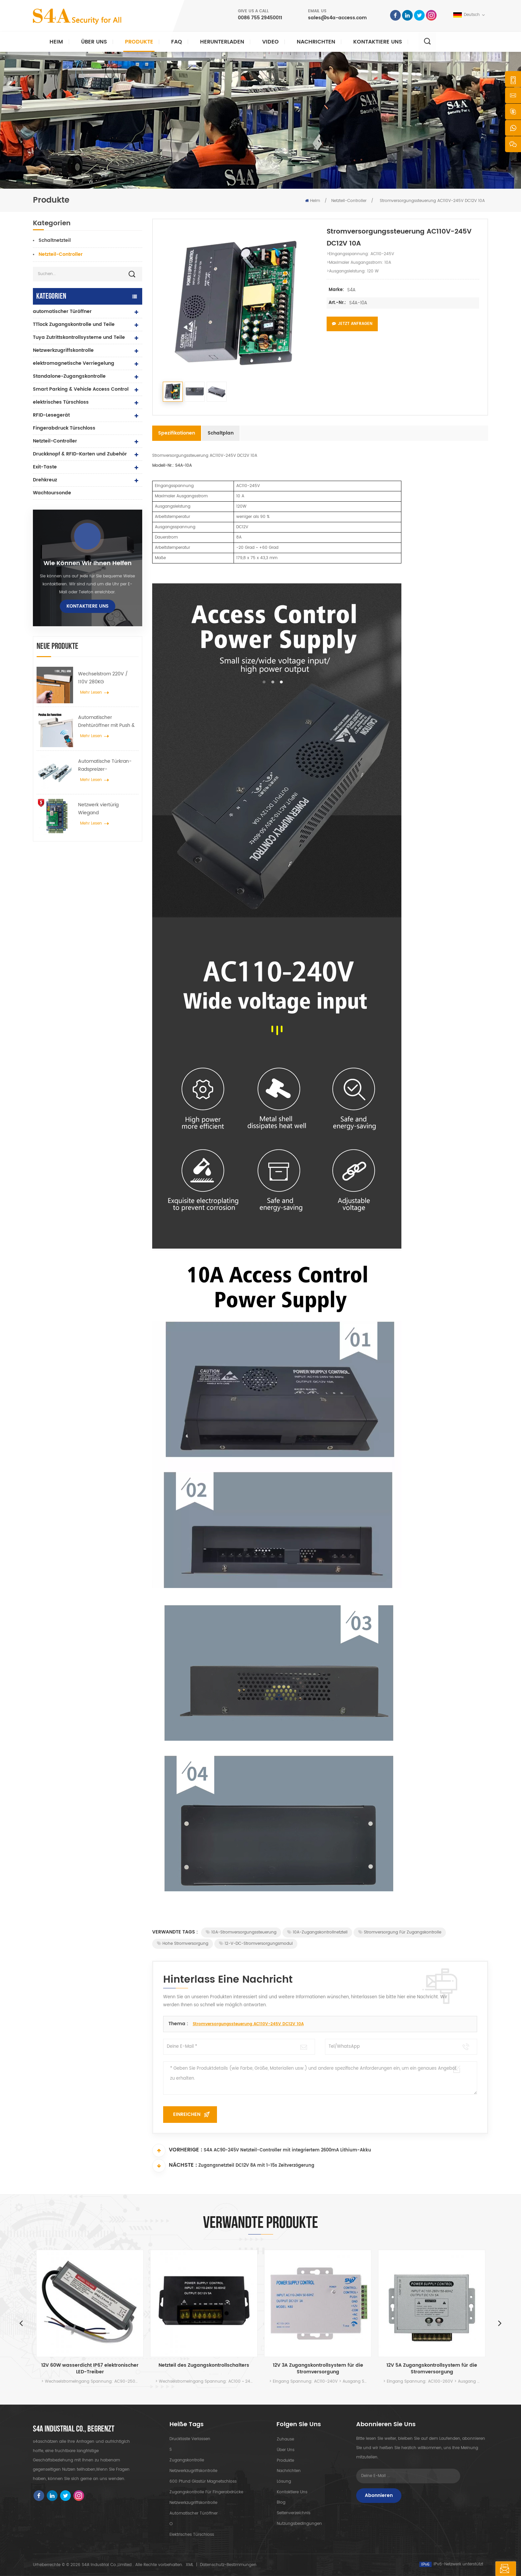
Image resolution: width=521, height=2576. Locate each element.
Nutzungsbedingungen (299, 2524)
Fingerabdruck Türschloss (64, 428)
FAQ (176, 42)
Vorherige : (177, 2150)
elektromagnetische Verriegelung (73, 363)
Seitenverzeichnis (293, 2513)
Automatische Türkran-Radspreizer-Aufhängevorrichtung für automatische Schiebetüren (106, 765)
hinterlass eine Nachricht (474, 2568)
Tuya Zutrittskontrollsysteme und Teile (79, 337)
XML (189, 2565)
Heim (56, 42)
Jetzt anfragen (352, 324)
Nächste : (174, 2165)
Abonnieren (379, 2495)
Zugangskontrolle (186, 2460)
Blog (280, 2503)
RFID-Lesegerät (51, 415)
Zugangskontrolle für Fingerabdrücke (206, 2492)
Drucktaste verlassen (189, 2439)
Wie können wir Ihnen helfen (88, 563)
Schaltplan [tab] (221, 433)
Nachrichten (316, 42)
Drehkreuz (45, 480)
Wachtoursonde (52, 493)
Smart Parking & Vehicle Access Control (81, 389)
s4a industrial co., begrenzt (73, 2429)
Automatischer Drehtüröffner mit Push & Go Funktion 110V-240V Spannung (106, 722)
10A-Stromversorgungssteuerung (241, 1932)
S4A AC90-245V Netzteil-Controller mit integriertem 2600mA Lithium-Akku (287, 2150)
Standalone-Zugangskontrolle (69, 376)
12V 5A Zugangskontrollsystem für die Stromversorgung (431, 2368)
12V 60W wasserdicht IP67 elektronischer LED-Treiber (90, 2368)
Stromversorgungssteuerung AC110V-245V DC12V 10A (248, 2024)
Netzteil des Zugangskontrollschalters (203, 2365)
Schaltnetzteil (55, 240)
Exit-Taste (45, 467)
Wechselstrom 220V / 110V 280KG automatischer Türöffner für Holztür (106, 678)
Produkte (139, 42)
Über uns (94, 42)
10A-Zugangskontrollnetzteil (317, 1932)
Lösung (283, 2481)
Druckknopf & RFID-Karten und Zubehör (80, 454)
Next (502, 2322)
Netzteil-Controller (348, 201)
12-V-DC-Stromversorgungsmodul (256, 1943)
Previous (18, 2322)
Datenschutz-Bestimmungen (228, 2565)
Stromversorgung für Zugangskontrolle (399, 1932)
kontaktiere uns (377, 42)
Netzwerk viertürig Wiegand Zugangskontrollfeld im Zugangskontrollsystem (104, 809)
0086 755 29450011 (260, 18)
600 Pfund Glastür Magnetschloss (203, 2481)
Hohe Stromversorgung (182, 1943)
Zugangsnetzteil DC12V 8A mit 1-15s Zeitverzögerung (256, 2166)
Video (270, 42)
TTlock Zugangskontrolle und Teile (74, 324)
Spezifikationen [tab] (176, 433)
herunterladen (222, 42)
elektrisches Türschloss (61, 402)
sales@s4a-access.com (337, 18)
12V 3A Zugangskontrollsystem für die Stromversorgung (318, 2368)
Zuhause (285, 2439)
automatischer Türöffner (62, 311)
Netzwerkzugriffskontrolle (63, 350)
